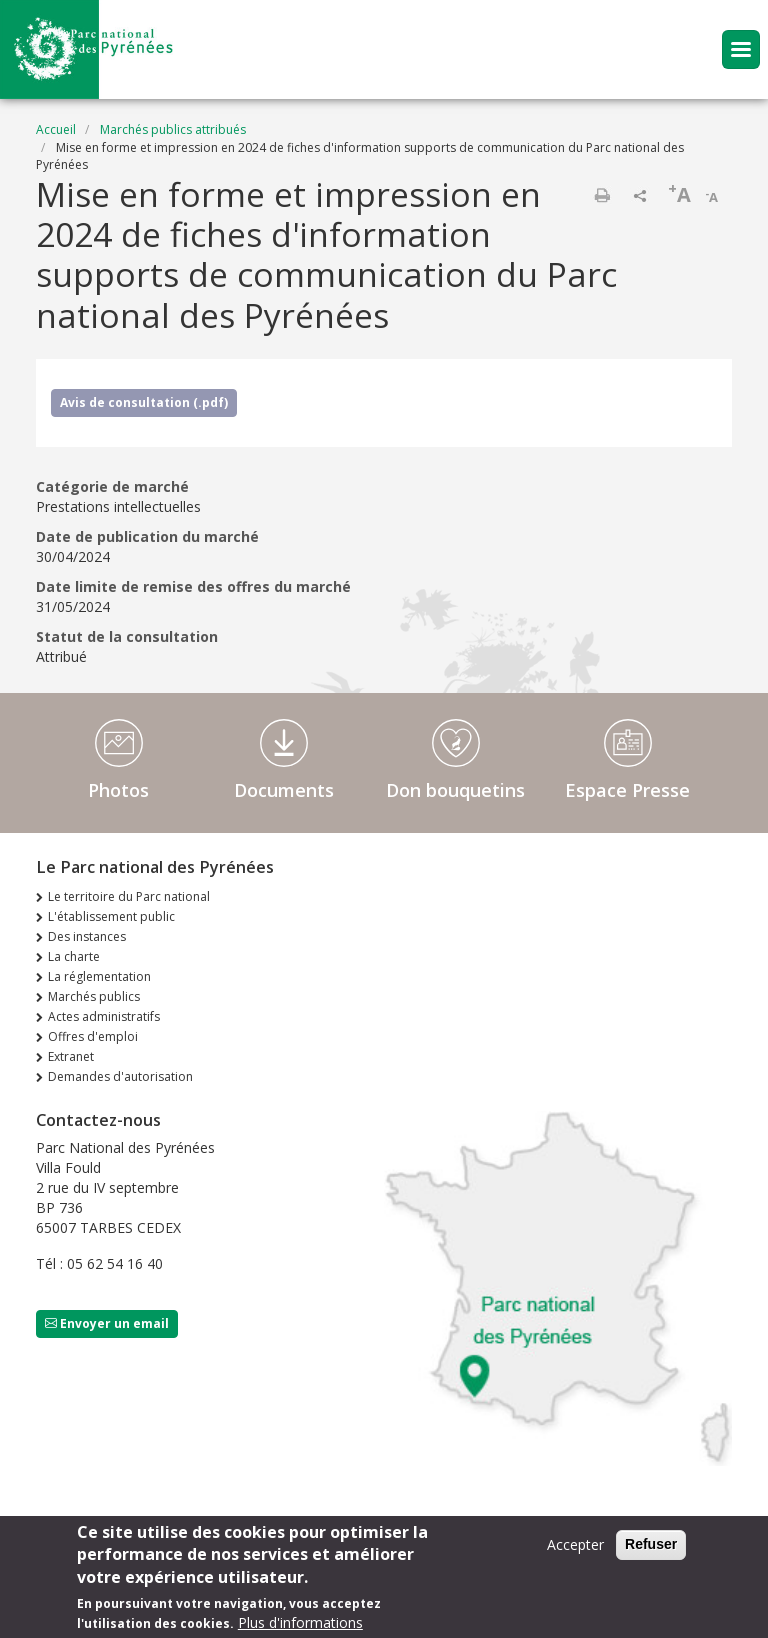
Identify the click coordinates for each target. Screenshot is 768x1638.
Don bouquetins (455, 790)
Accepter (575, 1549)
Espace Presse (627, 790)
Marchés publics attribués (173, 129)
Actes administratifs (104, 1016)
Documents (284, 790)
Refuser (651, 1549)
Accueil (56, 129)
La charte (74, 956)
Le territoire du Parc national (129, 896)
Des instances (87, 936)
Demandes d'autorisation (120, 1076)
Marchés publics (94, 996)
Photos (118, 790)
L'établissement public (111, 916)
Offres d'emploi (93, 1036)
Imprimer (602, 195)
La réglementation (99, 976)
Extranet (71, 1056)
